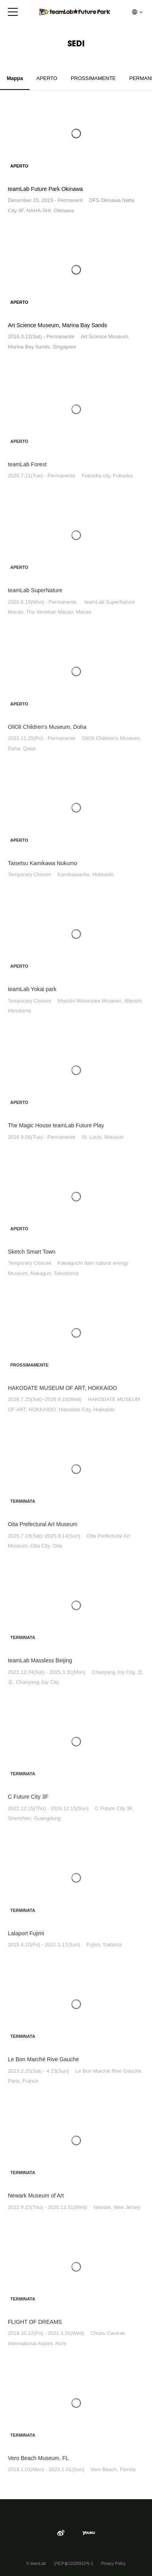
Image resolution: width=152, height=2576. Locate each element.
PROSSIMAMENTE (93, 78)
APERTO (46, 78)
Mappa (15, 78)
